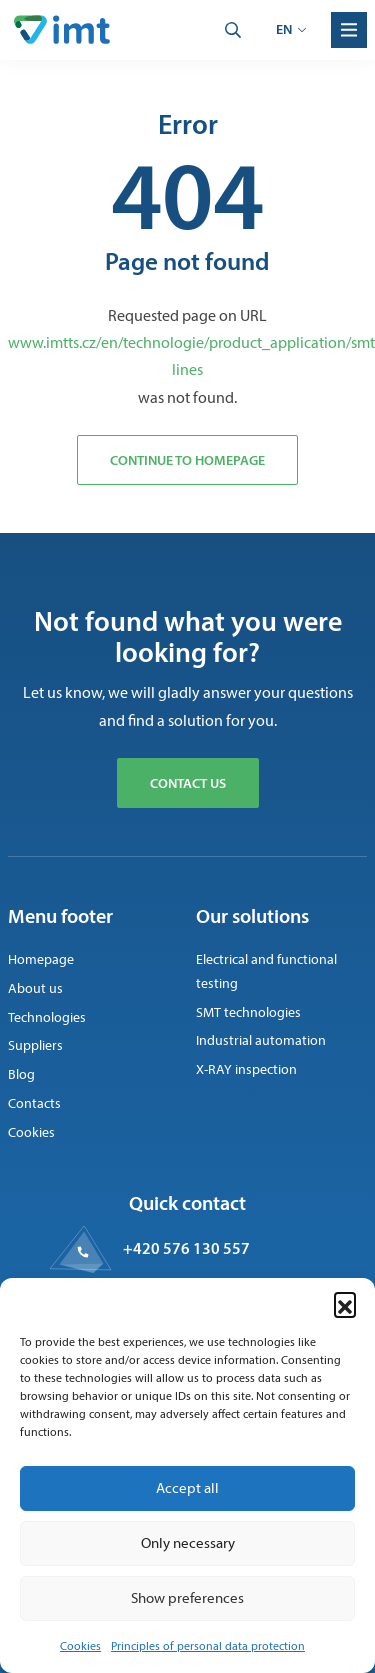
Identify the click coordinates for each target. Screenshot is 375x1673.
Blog (21, 1074)
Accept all (187, 1488)
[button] (345, 1303)
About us (35, 988)
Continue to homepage (187, 460)
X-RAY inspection (246, 1069)
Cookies (80, 1646)
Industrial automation (261, 1040)
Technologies (47, 1017)
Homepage (41, 959)
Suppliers (35, 1045)
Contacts (34, 1103)
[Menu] (349, 30)
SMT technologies (248, 1012)
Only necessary (188, 1543)
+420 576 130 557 (186, 1248)
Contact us (188, 783)
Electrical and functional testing (266, 971)
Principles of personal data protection (208, 1646)
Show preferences (187, 1598)
